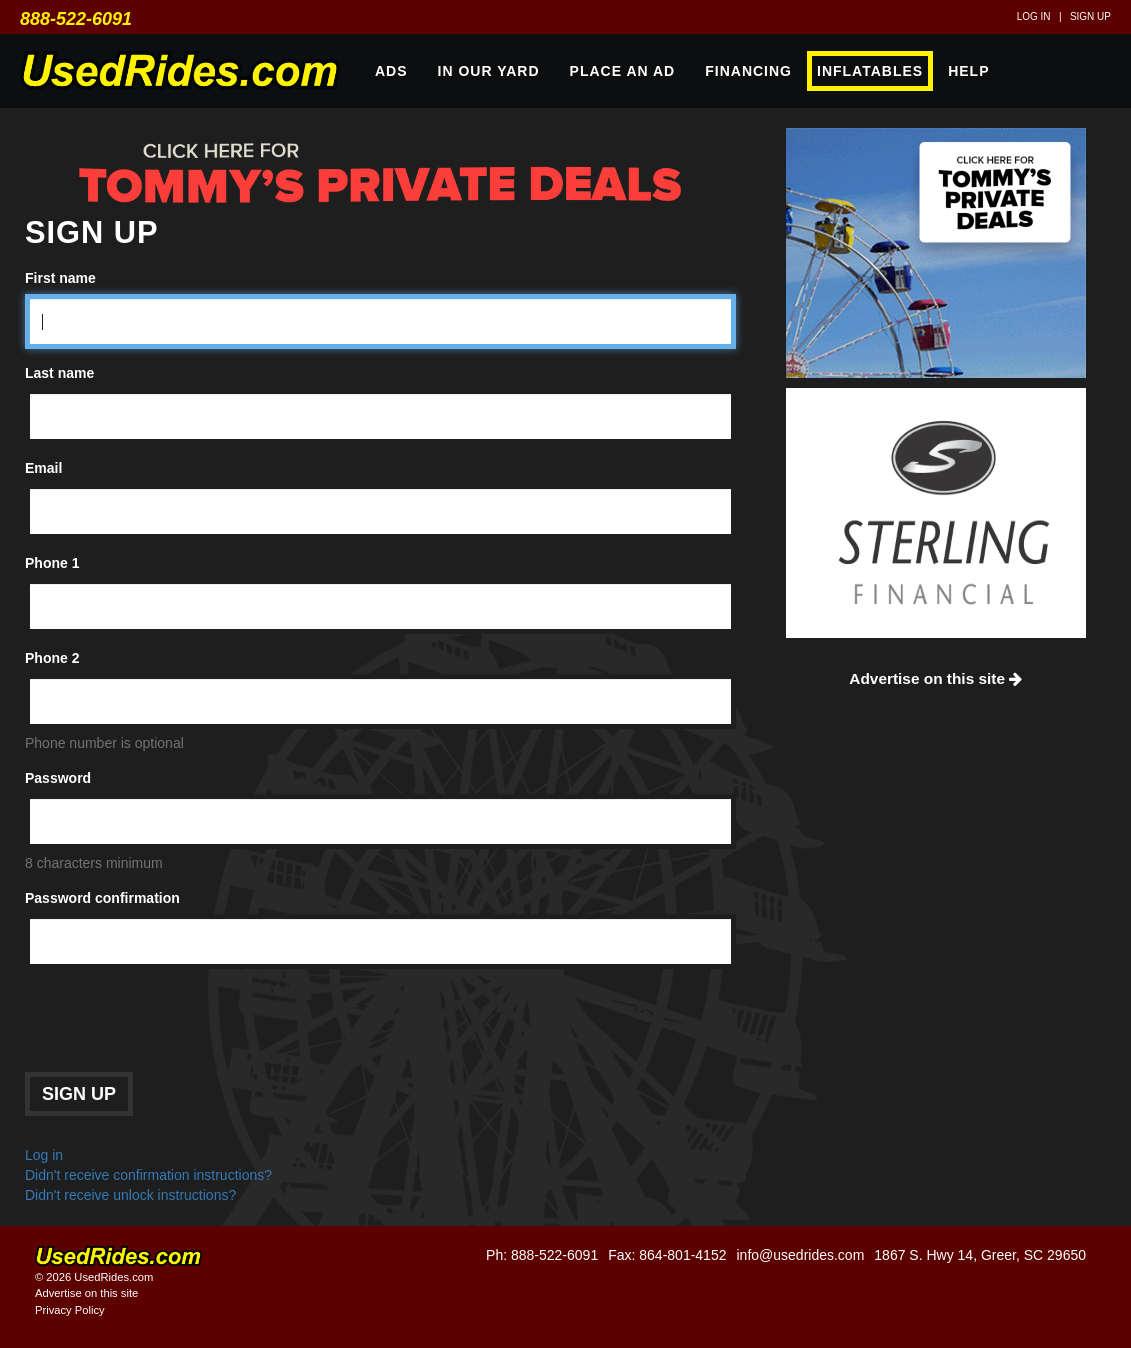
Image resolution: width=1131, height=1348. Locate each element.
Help (968, 71)
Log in (1034, 16)
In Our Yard (489, 71)
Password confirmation (102, 898)
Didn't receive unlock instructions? (130, 1195)
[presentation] (177, 1023)
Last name (59, 373)
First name (60, 278)
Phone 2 (52, 658)
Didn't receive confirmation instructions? (148, 1175)
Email (43, 468)
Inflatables (870, 71)
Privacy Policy (70, 1310)
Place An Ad (623, 71)
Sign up (1090, 16)
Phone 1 (52, 563)
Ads (391, 71)
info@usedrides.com (800, 1255)
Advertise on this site (935, 678)
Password (58, 778)
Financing (748, 71)
